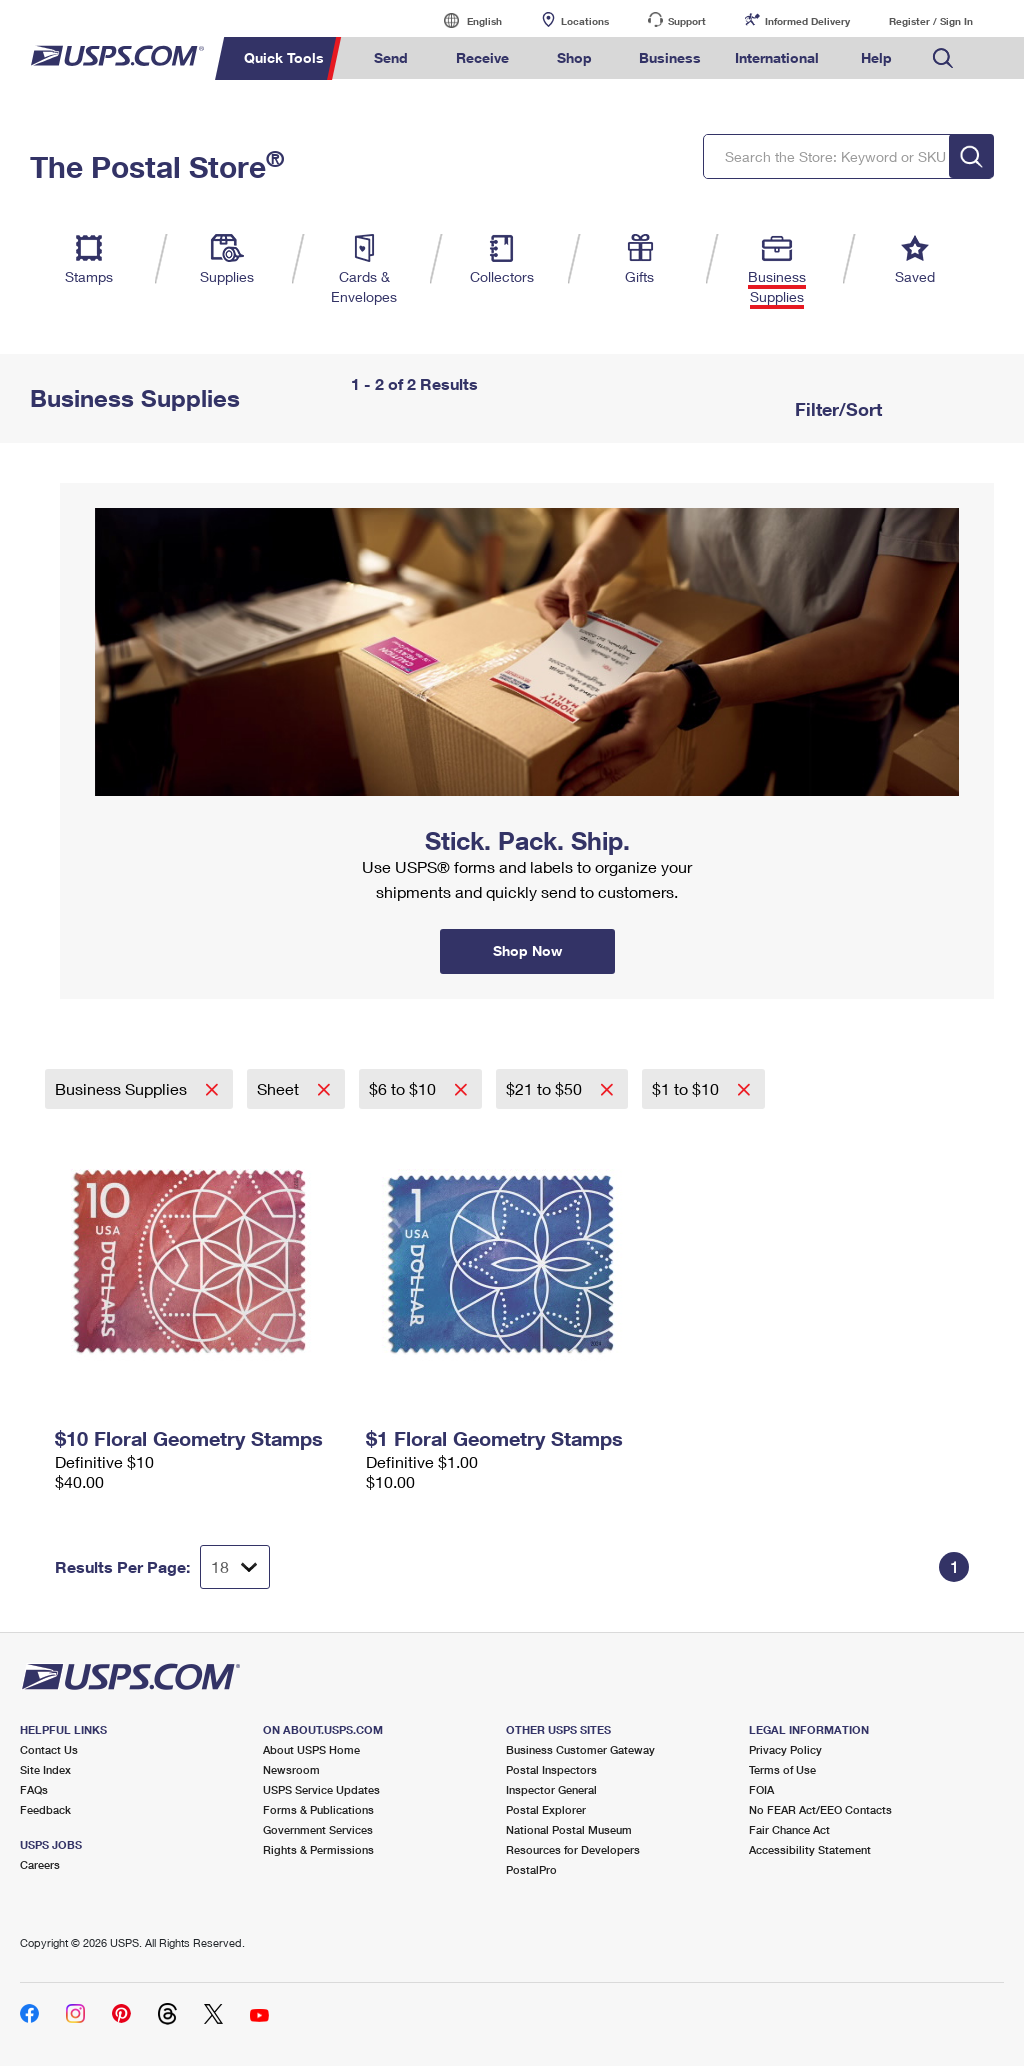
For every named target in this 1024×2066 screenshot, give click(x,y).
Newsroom (291, 1769)
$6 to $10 (404, 1088)
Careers (40, 1864)
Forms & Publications (318, 1809)
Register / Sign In (931, 21)
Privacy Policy (785, 1749)
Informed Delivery (807, 21)
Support (687, 21)
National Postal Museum (569, 1829)
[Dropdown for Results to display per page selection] (235, 1567)
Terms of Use (782, 1769)
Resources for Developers (573, 1849)
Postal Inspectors (551, 1769)
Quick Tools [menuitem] (284, 57)
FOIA (761, 1789)
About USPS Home (311, 1749)
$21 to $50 (546, 1088)
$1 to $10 (687, 1088)
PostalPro (531, 1869)
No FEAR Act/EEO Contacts (820, 1809)
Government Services (318, 1829)
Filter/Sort (836, 409)
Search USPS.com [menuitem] (943, 58)
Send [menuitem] (391, 57)
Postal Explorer (546, 1809)
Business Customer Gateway (580, 1749)
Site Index (45, 1769)
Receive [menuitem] (482, 57)
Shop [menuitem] (574, 57)
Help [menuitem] (876, 57)
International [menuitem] (777, 57)
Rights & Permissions (318, 1849)
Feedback (45, 1809)
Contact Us (49, 1749)
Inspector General (551, 1789)
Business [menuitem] (670, 57)
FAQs (34, 1789)
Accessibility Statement (810, 1849)
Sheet (280, 1088)
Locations (585, 21)
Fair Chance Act (789, 1829)
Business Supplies (123, 1088)
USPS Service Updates (321, 1789)
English (464, 20)
